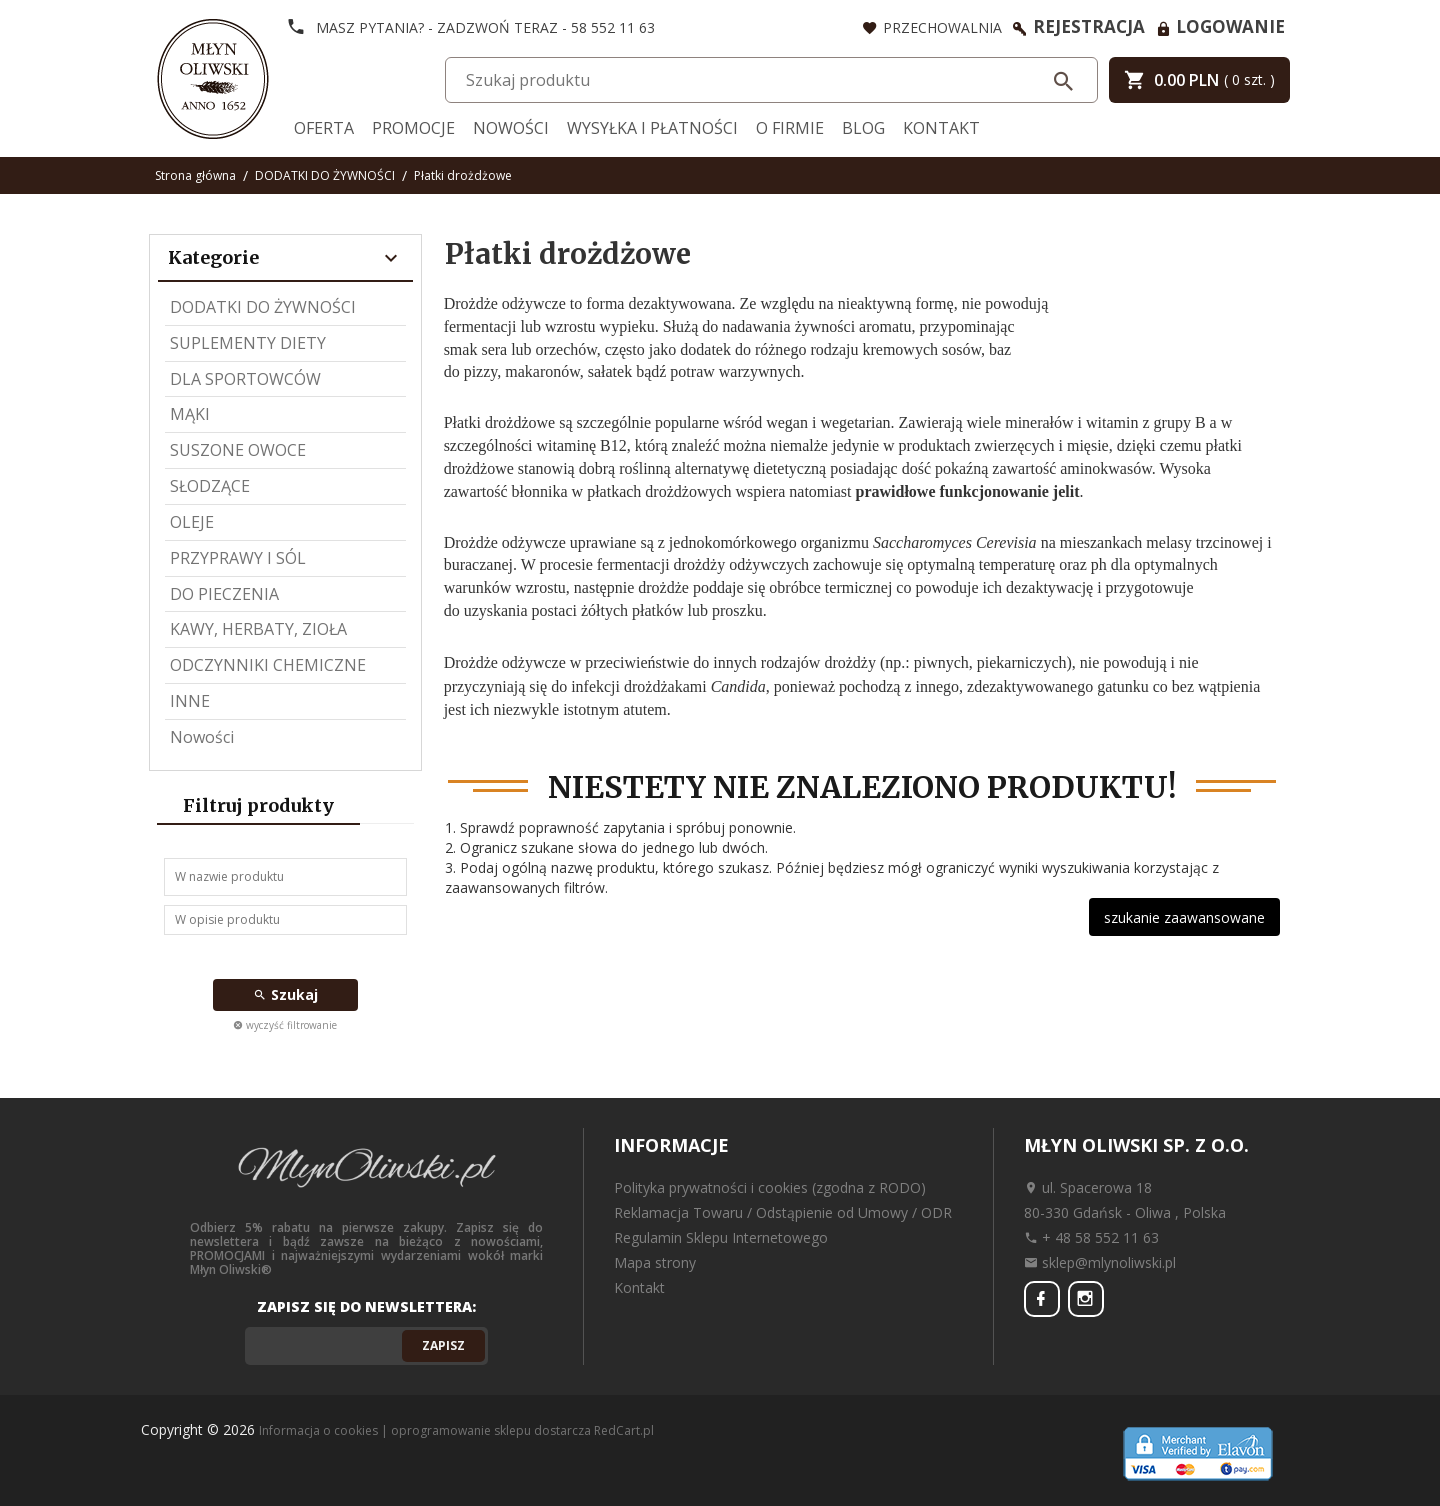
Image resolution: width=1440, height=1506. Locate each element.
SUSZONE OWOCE (238, 450)
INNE (190, 701)
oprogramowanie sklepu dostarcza (491, 1430)
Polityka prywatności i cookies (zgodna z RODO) (770, 1187)
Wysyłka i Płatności (652, 128)
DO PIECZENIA (224, 594)
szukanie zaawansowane (1184, 917)
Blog (863, 128)
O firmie (790, 128)
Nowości (511, 128)
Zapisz (443, 1345)
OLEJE (192, 522)
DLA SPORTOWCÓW (245, 379)
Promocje (413, 128)
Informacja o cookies (318, 1430)
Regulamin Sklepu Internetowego (721, 1237)
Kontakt (941, 128)
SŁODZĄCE (210, 486)
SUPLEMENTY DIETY (248, 343)
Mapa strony (655, 1262)
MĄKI (190, 414)
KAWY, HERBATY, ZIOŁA (258, 629)
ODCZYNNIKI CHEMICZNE (268, 665)
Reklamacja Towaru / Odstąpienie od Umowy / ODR (783, 1212)
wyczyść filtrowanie (285, 1025)
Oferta (324, 128)
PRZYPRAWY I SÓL (238, 558)
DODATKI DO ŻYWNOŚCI (263, 307)
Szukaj (285, 994)
